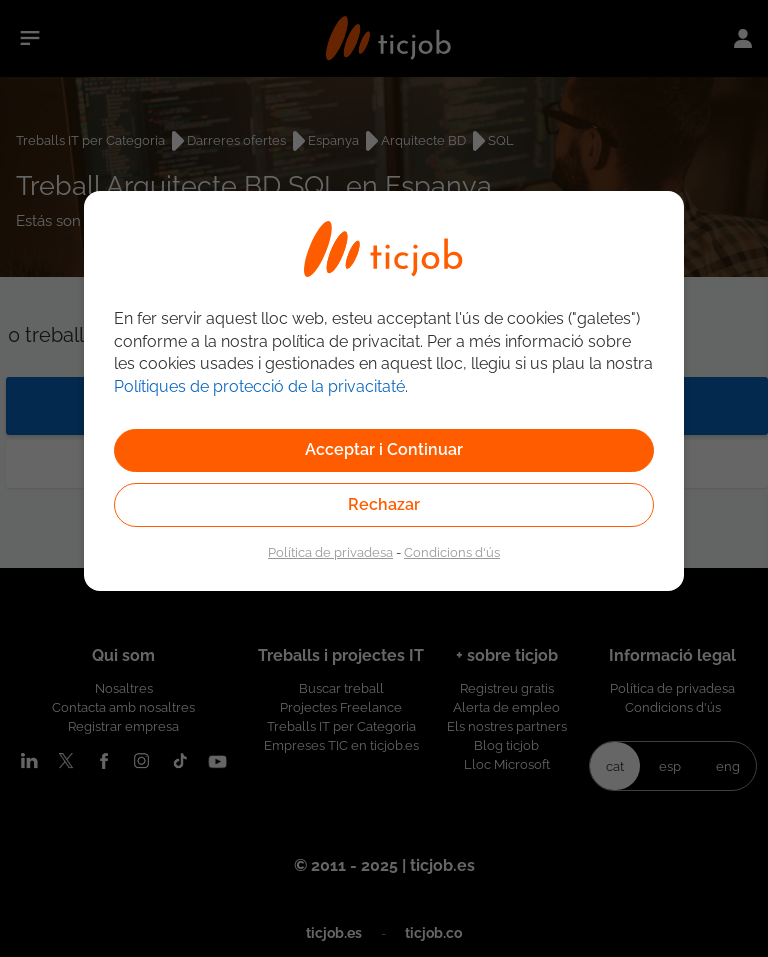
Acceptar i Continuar (384, 449)
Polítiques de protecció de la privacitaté (259, 386)
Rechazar (384, 504)
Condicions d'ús (452, 552)
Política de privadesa (330, 552)
